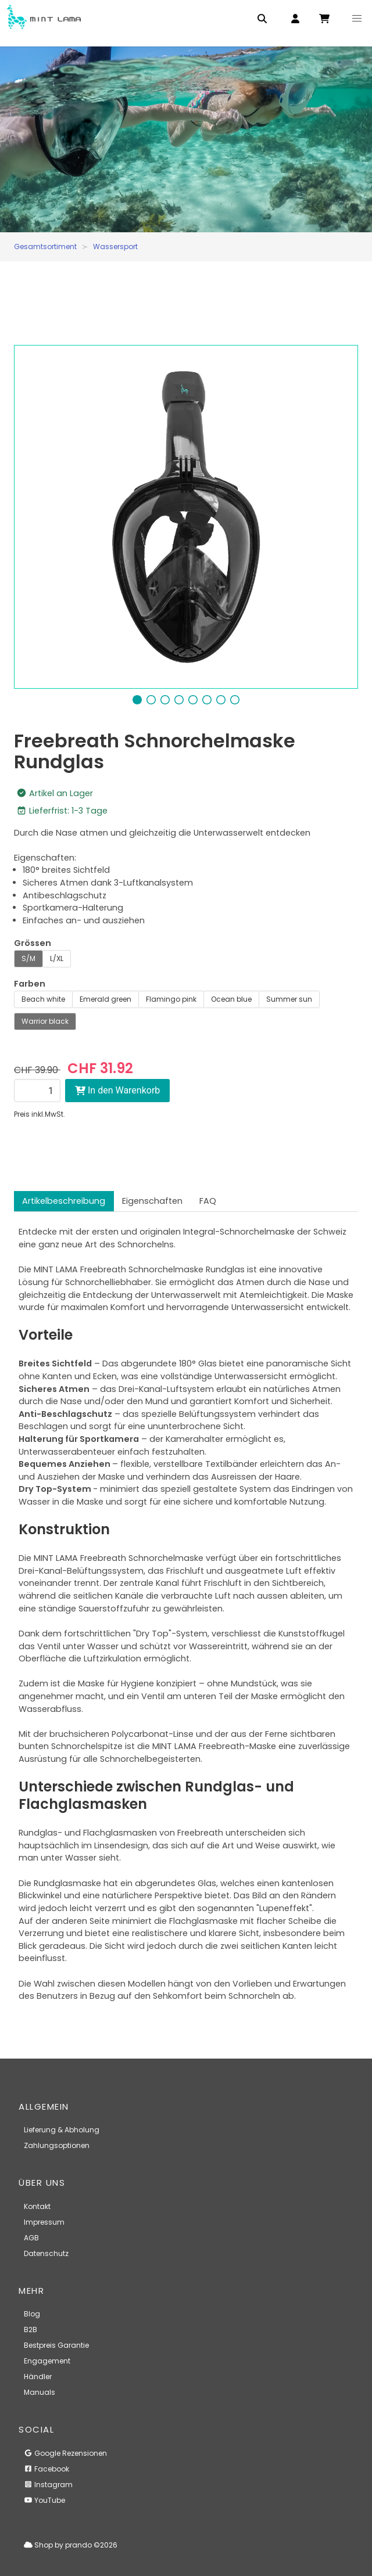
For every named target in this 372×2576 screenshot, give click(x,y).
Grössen (32, 943)
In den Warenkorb (117, 1090)
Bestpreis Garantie (56, 2345)
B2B (30, 2329)
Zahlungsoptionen (57, 2145)
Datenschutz (46, 2253)
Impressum (44, 2222)
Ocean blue (231, 999)
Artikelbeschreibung (63, 1201)
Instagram (48, 2484)
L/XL (56, 958)
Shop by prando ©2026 (70, 2545)
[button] (357, 18)
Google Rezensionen (65, 2453)
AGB (31, 2238)
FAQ (207, 1201)
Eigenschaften (152, 1201)
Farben (29, 984)
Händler (38, 2376)
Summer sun (289, 999)
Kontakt (37, 2206)
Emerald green (105, 999)
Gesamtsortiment (45, 246)
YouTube (44, 2500)
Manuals (39, 2392)
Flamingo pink (171, 999)
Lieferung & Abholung (61, 2130)
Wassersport (115, 246)
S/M (28, 958)
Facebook (46, 2469)
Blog (32, 2314)
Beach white (43, 999)
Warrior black (45, 1021)
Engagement (47, 2361)
